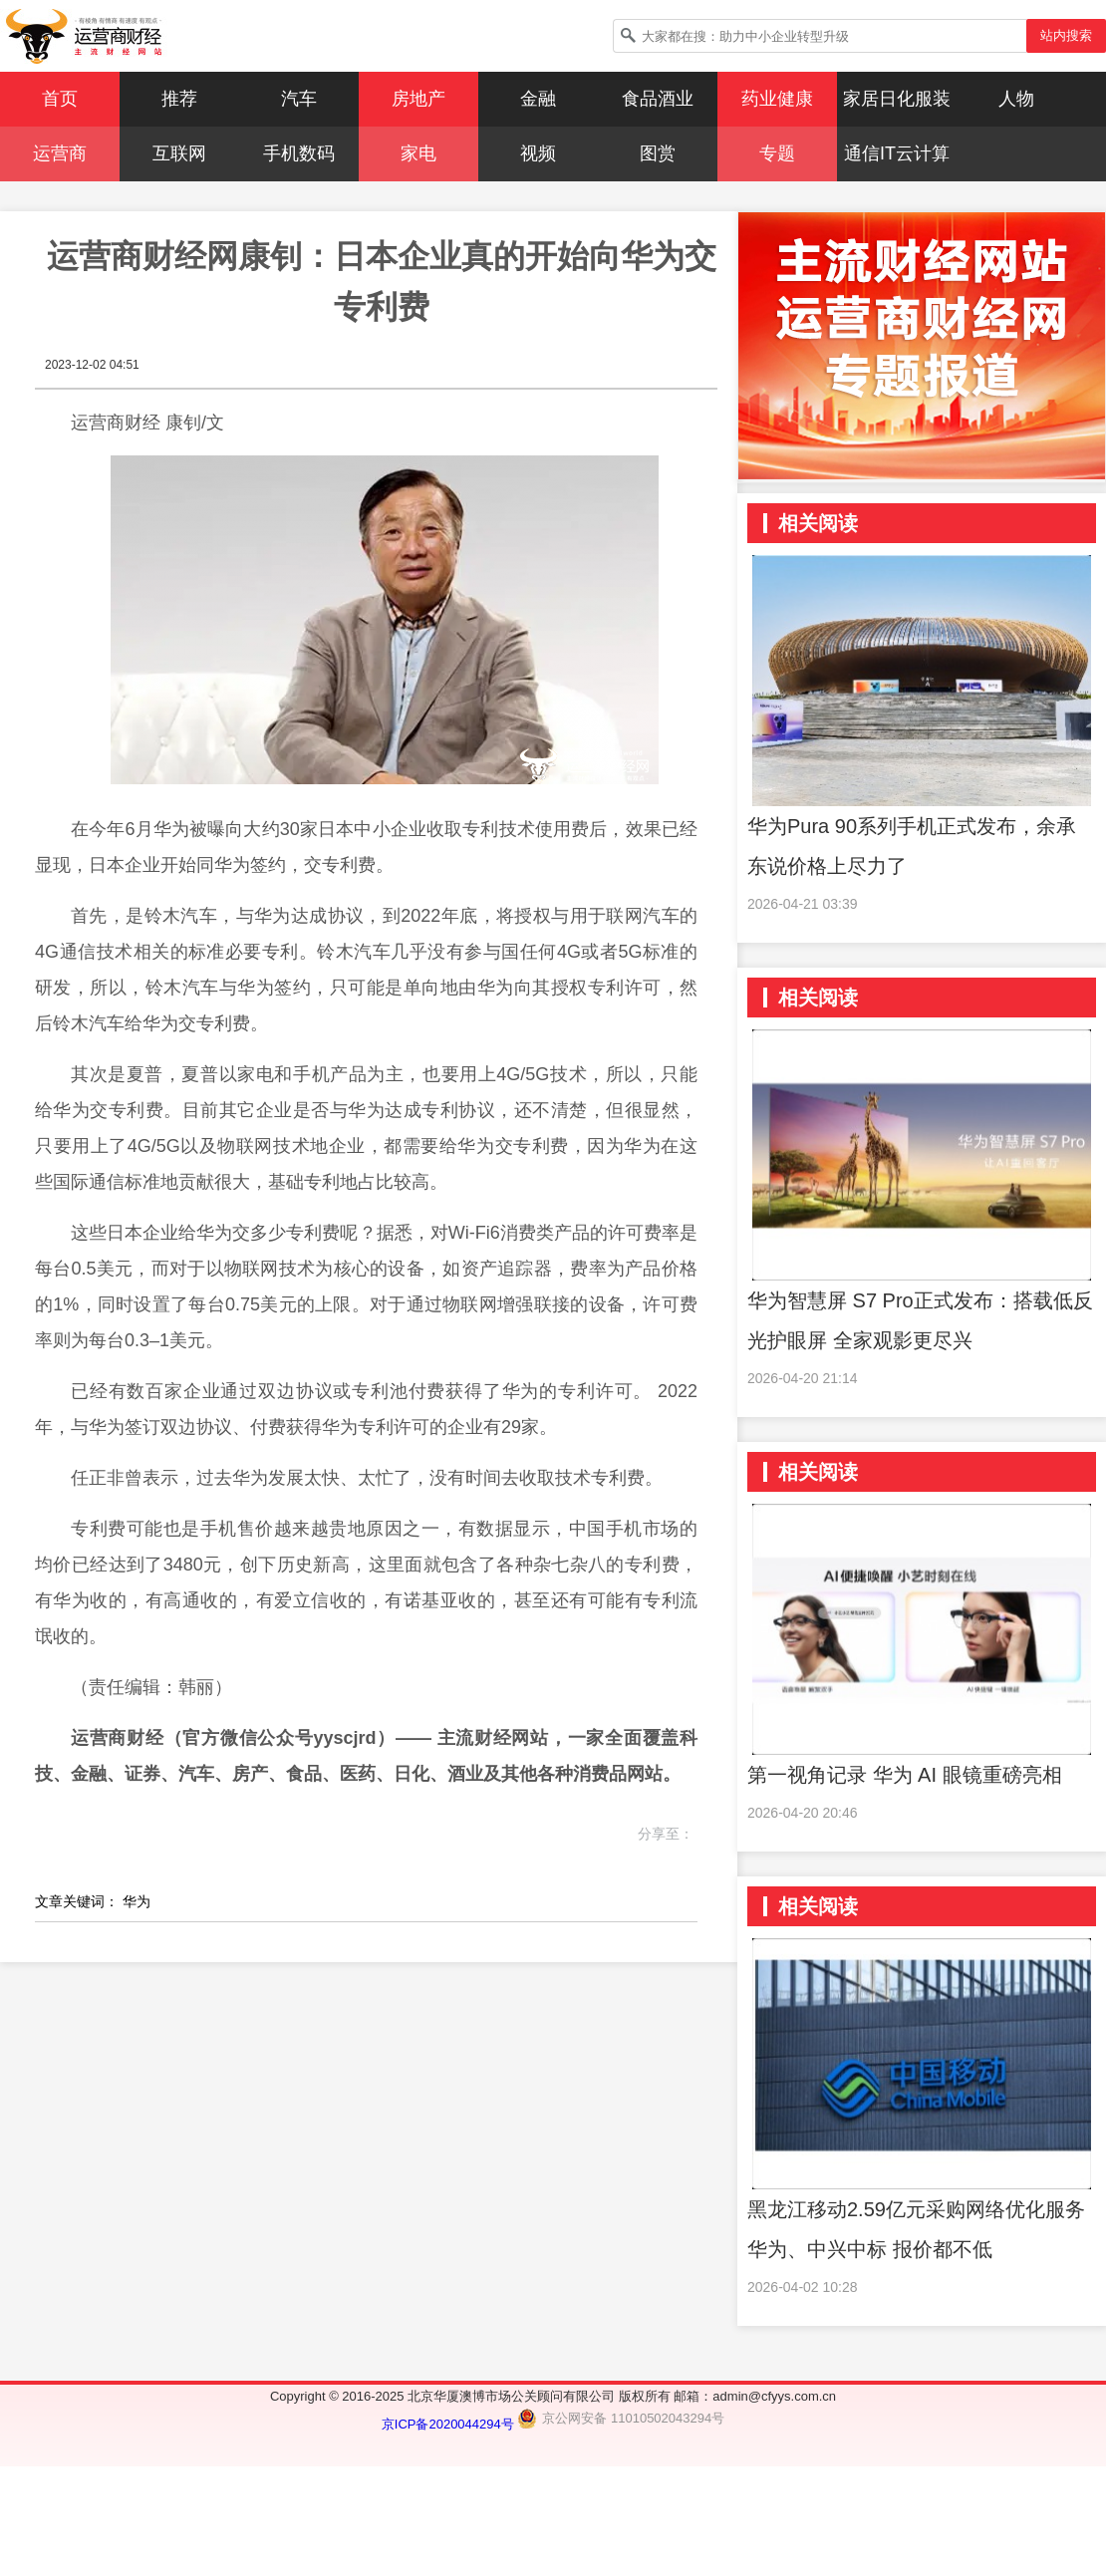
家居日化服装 (897, 99)
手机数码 (299, 153)
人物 (1016, 99)
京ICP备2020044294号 (450, 2424)
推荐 (179, 99)
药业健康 (777, 99)
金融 (538, 99)
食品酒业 (657, 99)
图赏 (658, 153)
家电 (418, 153)
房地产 (418, 99)
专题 (777, 153)
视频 (538, 153)
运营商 (60, 153)
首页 (60, 99)
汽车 (299, 99)
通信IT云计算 (897, 153)
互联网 (179, 153)
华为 (136, 1901)
